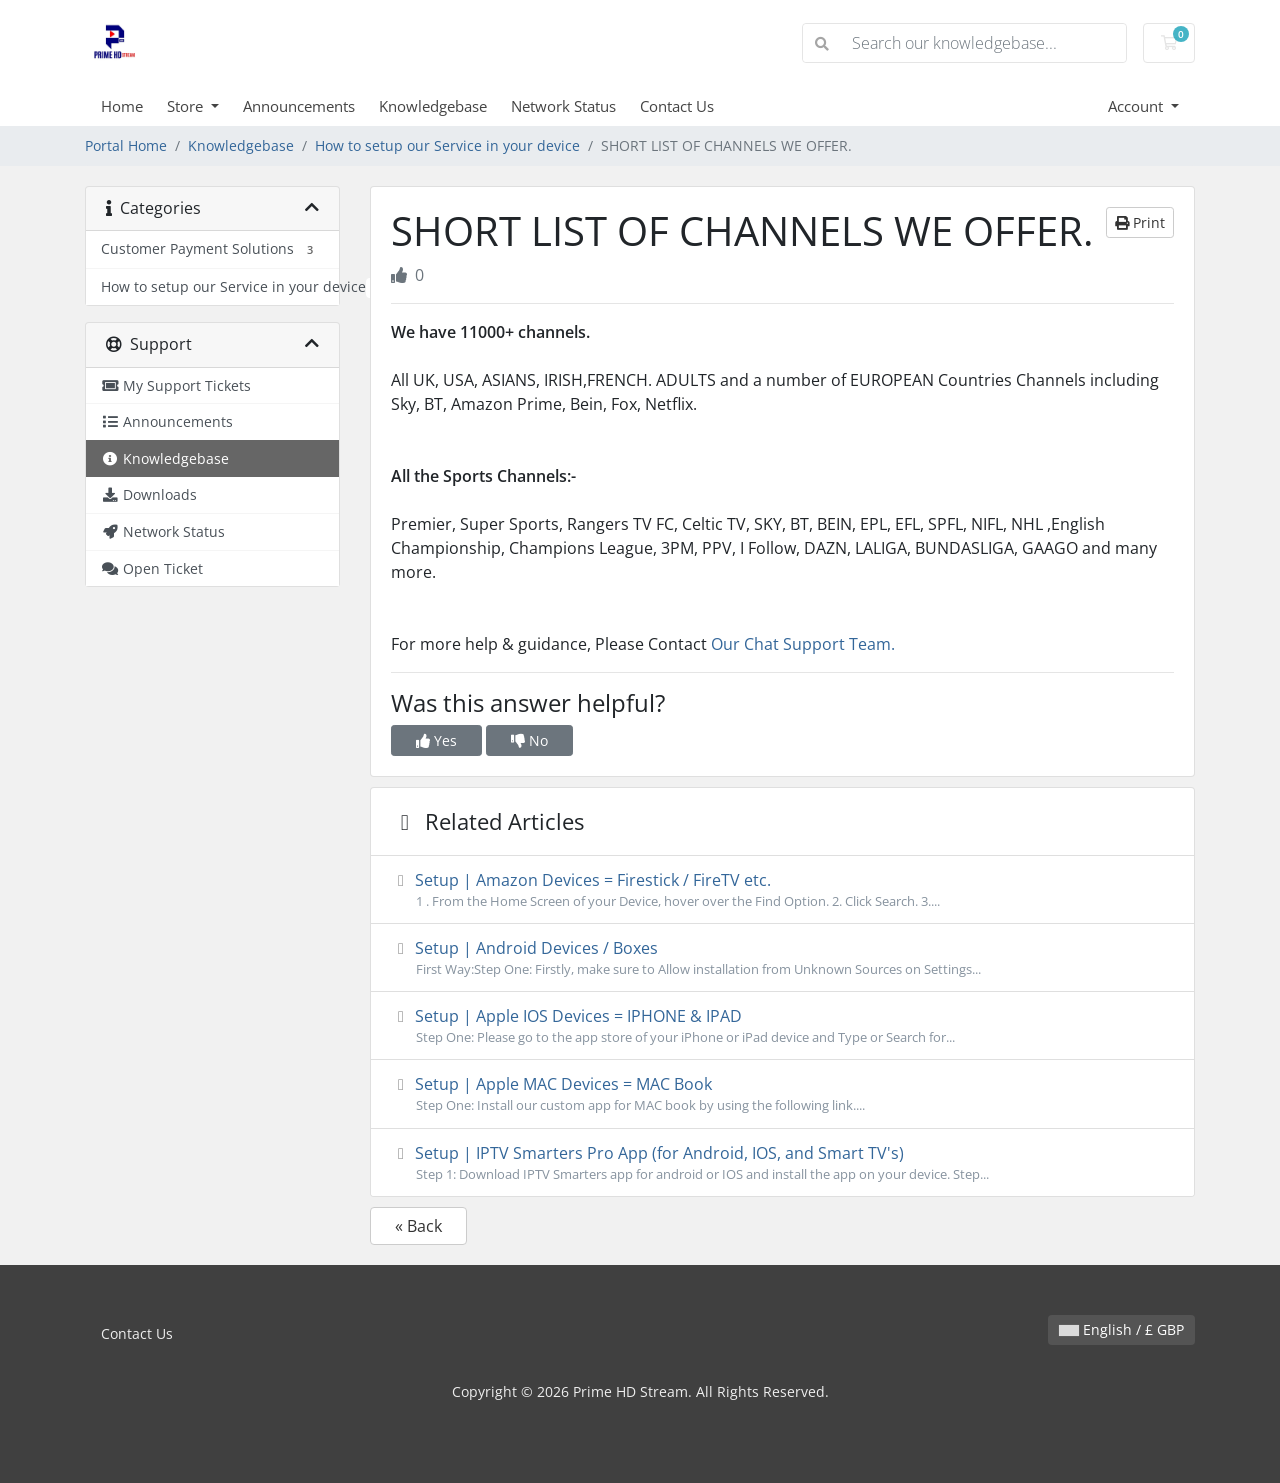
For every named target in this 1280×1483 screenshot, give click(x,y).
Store (187, 106)
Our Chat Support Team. (805, 644)
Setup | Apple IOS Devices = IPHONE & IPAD (782, 1026)
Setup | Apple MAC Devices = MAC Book (782, 1094)
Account (1137, 106)
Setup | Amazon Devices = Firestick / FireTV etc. (782, 890)
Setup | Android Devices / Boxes (782, 958)
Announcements (299, 106)
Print (1140, 222)
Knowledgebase (433, 106)
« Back (418, 1226)
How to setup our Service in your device (447, 145)
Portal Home (126, 145)
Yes (436, 740)
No (529, 740)
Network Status (563, 106)
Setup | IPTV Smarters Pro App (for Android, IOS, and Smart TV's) (782, 1163)
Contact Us (677, 106)
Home (122, 106)
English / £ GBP (1121, 1329)
